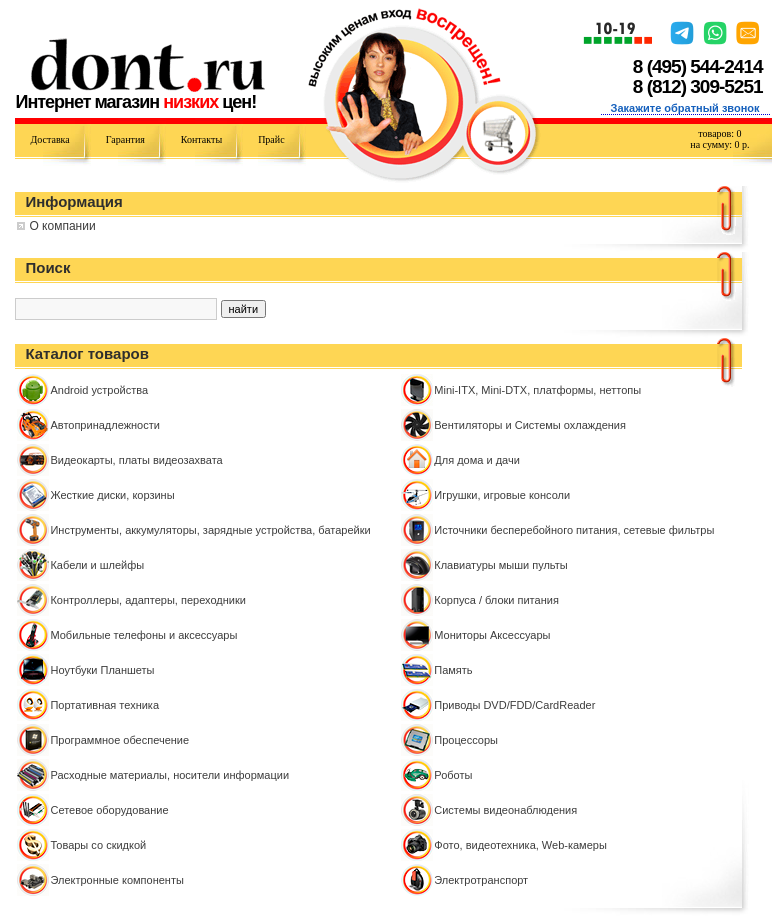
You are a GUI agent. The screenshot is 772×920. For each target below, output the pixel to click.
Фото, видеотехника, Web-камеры (520, 845)
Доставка (49, 139)
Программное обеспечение (119, 740)
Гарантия (125, 139)
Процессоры (466, 740)
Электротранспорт (481, 880)
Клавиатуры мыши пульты (500, 565)
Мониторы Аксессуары (492, 635)
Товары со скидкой (98, 845)
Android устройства (99, 390)
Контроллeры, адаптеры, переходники (147, 600)
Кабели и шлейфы (97, 565)
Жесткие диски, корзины (112, 495)
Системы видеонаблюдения (505, 810)
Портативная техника (104, 705)
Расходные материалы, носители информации (169, 775)
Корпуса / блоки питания (496, 600)
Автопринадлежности (104, 425)
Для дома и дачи (477, 460)
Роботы (453, 775)
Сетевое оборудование (109, 810)
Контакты (201, 139)
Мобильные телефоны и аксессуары (143, 635)
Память (453, 670)
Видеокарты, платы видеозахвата (136, 460)
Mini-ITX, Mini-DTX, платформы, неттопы (537, 390)
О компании (62, 226)
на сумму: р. (719, 144)
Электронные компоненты (116, 880)
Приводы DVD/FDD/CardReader (514, 705)
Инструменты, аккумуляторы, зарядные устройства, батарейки (210, 530)
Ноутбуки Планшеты (102, 670)
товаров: (719, 133)
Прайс (271, 139)
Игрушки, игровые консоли (502, 495)
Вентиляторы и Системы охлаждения (530, 425)
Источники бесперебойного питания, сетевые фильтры (574, 530)
